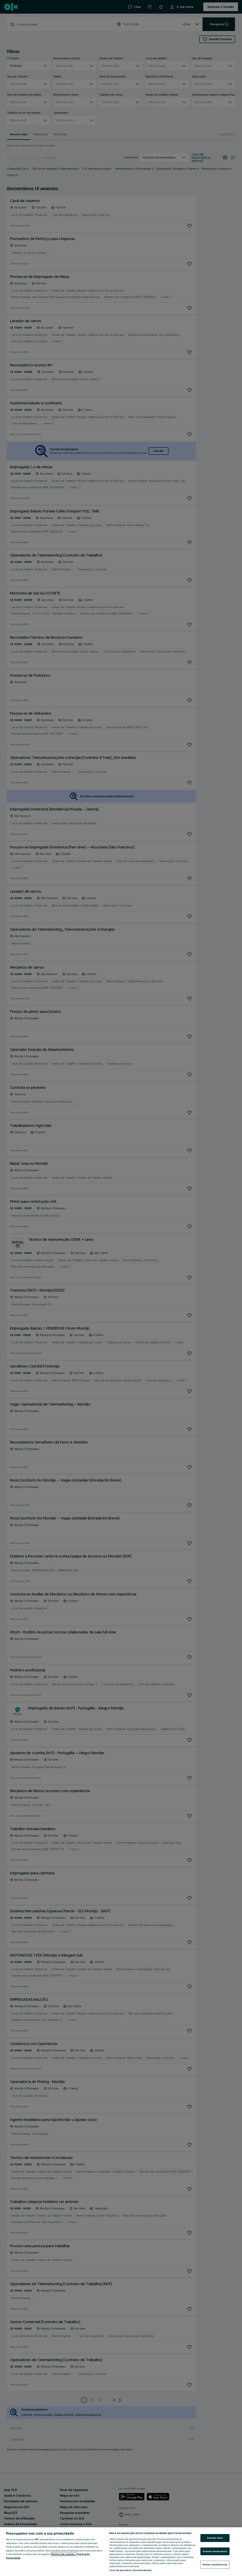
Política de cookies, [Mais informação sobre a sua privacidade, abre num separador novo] (63, 2554)
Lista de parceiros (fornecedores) (130, 2570)
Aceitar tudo (215, 2537)
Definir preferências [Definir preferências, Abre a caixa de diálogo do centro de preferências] (215, 2564)
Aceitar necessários (215, 2551)
